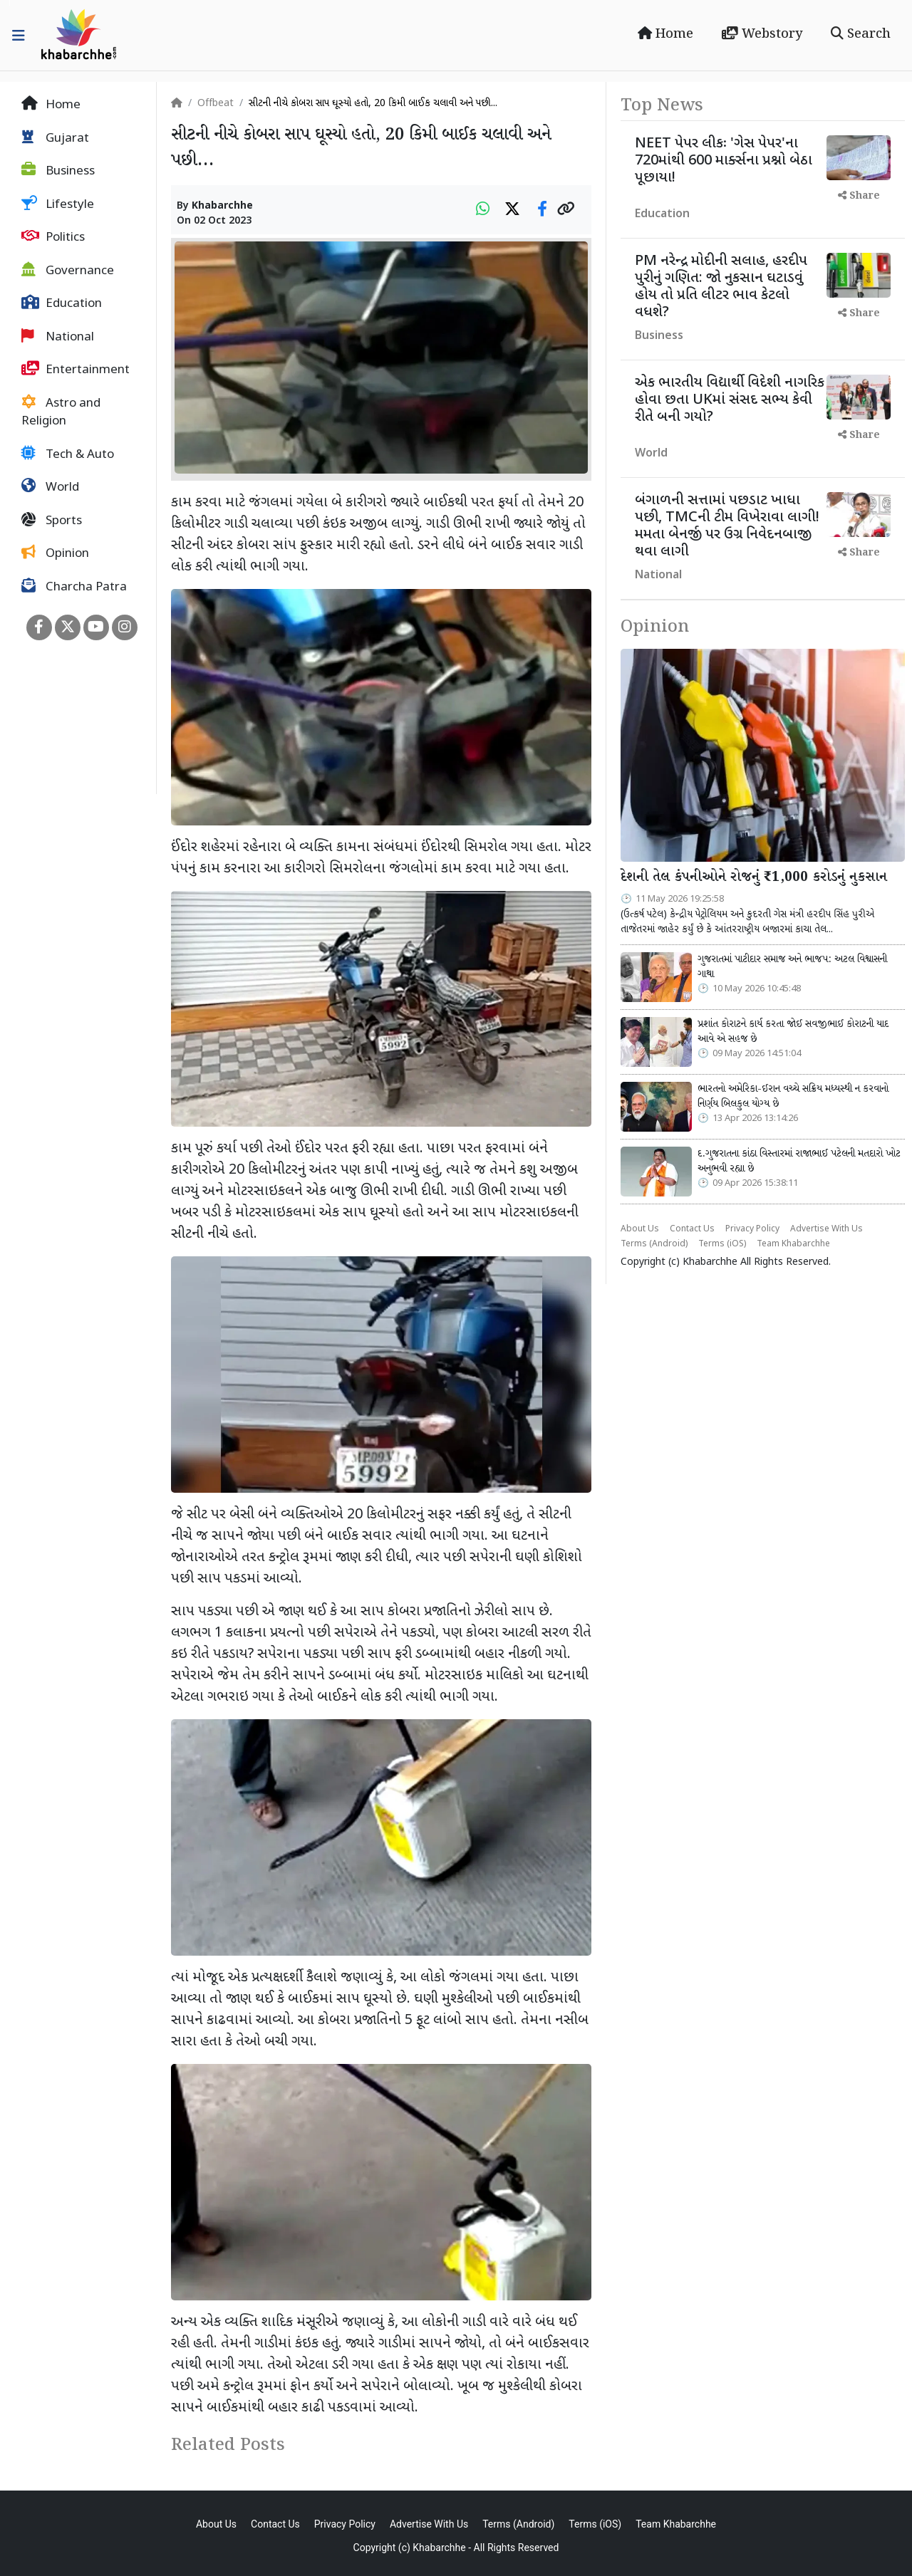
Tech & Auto (67, 454)
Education (61, 303)
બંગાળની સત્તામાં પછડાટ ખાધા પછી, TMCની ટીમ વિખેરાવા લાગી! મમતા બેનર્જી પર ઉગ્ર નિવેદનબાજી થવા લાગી (727, 526)
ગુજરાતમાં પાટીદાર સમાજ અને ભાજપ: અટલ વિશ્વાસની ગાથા (792, 967)
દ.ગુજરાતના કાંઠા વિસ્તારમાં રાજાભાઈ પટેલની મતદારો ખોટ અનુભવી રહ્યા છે (799, 1162)
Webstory (762, 34)
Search (861, 34)
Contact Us (692, 1229)
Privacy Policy (752, 1229)
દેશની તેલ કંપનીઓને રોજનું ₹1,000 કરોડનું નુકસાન (754, 877)
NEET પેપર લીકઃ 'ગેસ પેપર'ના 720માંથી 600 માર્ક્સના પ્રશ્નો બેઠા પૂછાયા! (723, 161)
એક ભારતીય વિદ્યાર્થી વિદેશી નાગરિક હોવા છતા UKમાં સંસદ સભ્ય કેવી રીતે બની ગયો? (729, 400)
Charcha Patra (74, 586)
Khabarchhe (222, 206)
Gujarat (55, 138)
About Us (640, 1229)
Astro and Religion (60, 412)
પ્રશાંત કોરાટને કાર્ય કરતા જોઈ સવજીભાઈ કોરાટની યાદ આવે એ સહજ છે (793, 1032)
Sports (51, 520)
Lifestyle (57, 204)
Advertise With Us (826, 1229)
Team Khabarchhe (793, 1244)
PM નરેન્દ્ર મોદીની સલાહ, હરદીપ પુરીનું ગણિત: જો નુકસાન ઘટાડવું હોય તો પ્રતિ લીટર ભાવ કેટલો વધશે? (721, 287)
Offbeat (215, 103)
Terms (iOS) (722, 1244)
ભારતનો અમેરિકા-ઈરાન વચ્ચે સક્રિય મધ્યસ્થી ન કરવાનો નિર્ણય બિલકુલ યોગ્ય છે (793, 1097)
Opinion (55, 553)
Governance (67, 270)
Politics (53, 237)
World (50, 487)
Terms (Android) (654, 1244)
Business (58, 170)
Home (665, 34)
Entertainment (75, 369)
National (57, 336)
